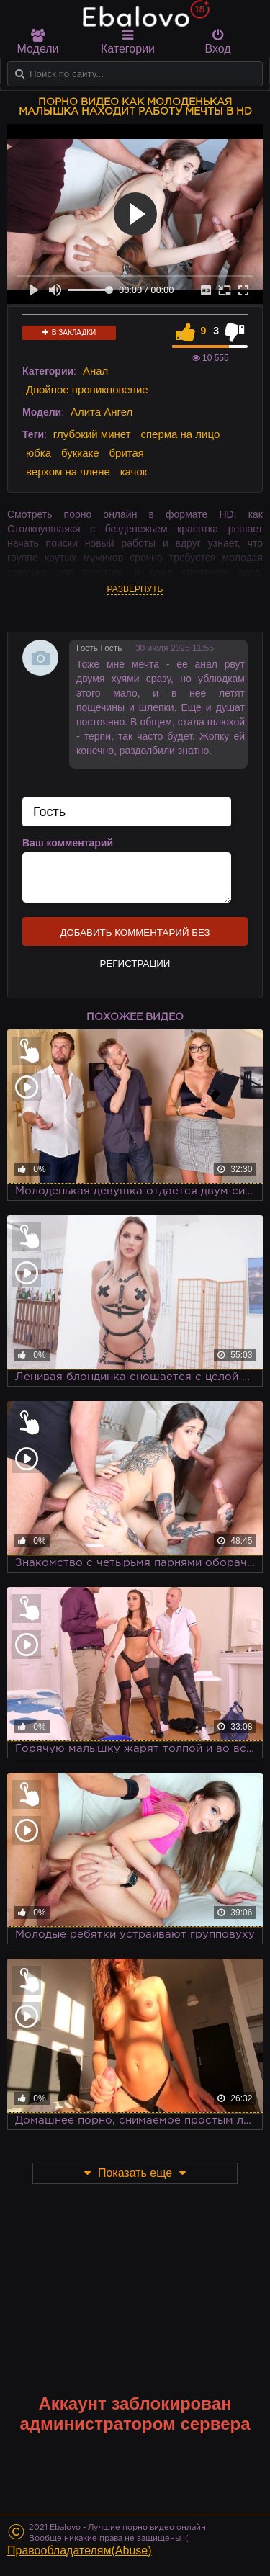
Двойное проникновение (87, 389)
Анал (95, 371)
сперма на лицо (180, 434)
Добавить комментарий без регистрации (135, 936)
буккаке (80, 453)
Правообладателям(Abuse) (79, 2550)
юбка (38, 453)
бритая (126, 453)
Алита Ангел (101, 412)
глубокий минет (92, 434)
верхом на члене (68, 471)
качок (134, 471)
